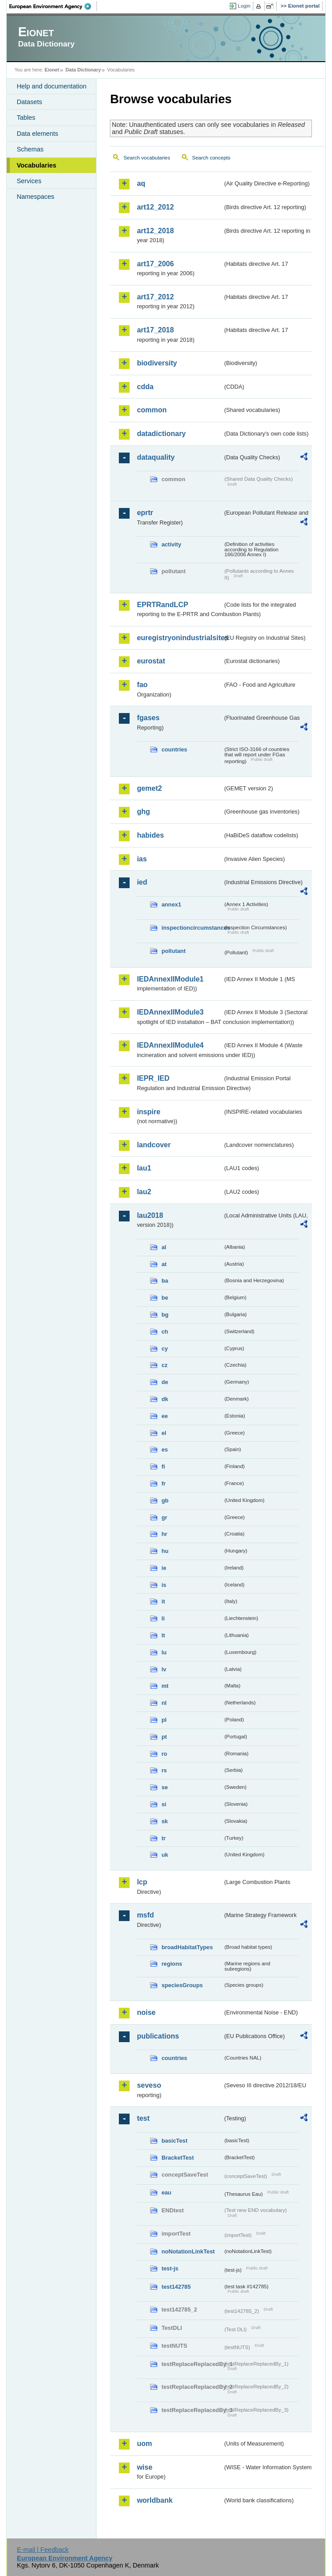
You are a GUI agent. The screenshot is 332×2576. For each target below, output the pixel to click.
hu (164, 1551)
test (143, 2118)
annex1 (171, 904)
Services (29, 181)
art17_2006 (155, 264)
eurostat (151, 661)
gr (164, 1517)
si (163, 1804)
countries (174, 749)
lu (163, 1652)
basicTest (174, 2140)
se (164, 1787)
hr (164, 1534)
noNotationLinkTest (187, 2251)
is (163, 1585)
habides (150, 835)
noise (146, 2012)
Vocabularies (36, 165)
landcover (154, 1145)
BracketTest (177, 2157)
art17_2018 (155, 330)
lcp (142, 1882)
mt (164, 1685)
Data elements (37, 133)
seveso (149, 2085)
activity (171, 544)
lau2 (144, 1192)
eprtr (145, 512)
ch (164, 1331)
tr (163, 1838)
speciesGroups (181, 1985)
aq (141, 183)
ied (142, 882)
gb (164, 1500)
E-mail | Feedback (43, 2549)
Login (244, 5)
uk (164, 1854)
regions (171, 1963)
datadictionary (161, 433)
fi (163, 1466)
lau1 (144, 1168)
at (163, 1264)
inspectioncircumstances (192, 927)
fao (142, 684)
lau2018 (150, 1215)
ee (164, 1416)
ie (163, 1568)
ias (142, 859)
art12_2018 (155, 231)
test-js (169, 2268)
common (152, 410)
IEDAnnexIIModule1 (170, 979)
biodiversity (157, 363)
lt (163, 1635)
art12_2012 (155, 207)
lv (163, 1669)
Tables (26, 117)
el (163, 1433)
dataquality (155, 457)
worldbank (154, 2500)
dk (164, 1399)
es (164, 1449)
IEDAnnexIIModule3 (170, 1012)
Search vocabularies (146, 157)
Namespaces (35, 196)
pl (163, 1719)
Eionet (52, 69)
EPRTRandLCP (162, 604)
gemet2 (149, 788)
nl (163, 1702)
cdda (145, 386)
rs (164, 1770)
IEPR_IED (153, 1078)
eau (166, 2192)
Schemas (30, 149)
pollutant (173, 951)
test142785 (175, 2286)
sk (164, 1821)
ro (164, 1753)
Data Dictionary (83, 69)
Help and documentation (51, 86)
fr (163, 1483)
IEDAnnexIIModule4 (170, 1045)
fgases (148, 718)
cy (164, 1348)
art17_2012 (155, 297)
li (162, 1618)
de (164, 1382)
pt (164, 1736)
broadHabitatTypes (187, 1947)
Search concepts (211, 157)
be (164, 1297)
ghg (143, 811)
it (163, 1601)
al (163, 1247)
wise (144, 2467)
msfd (145, 1915)
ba (164, 1280)
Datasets (29, 101)
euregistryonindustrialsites (180, 638)
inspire (148, 1112)
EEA (53, 6)
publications (158, 2036)
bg (164, 1314)
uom (144, 2443)
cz (164, 1365)
